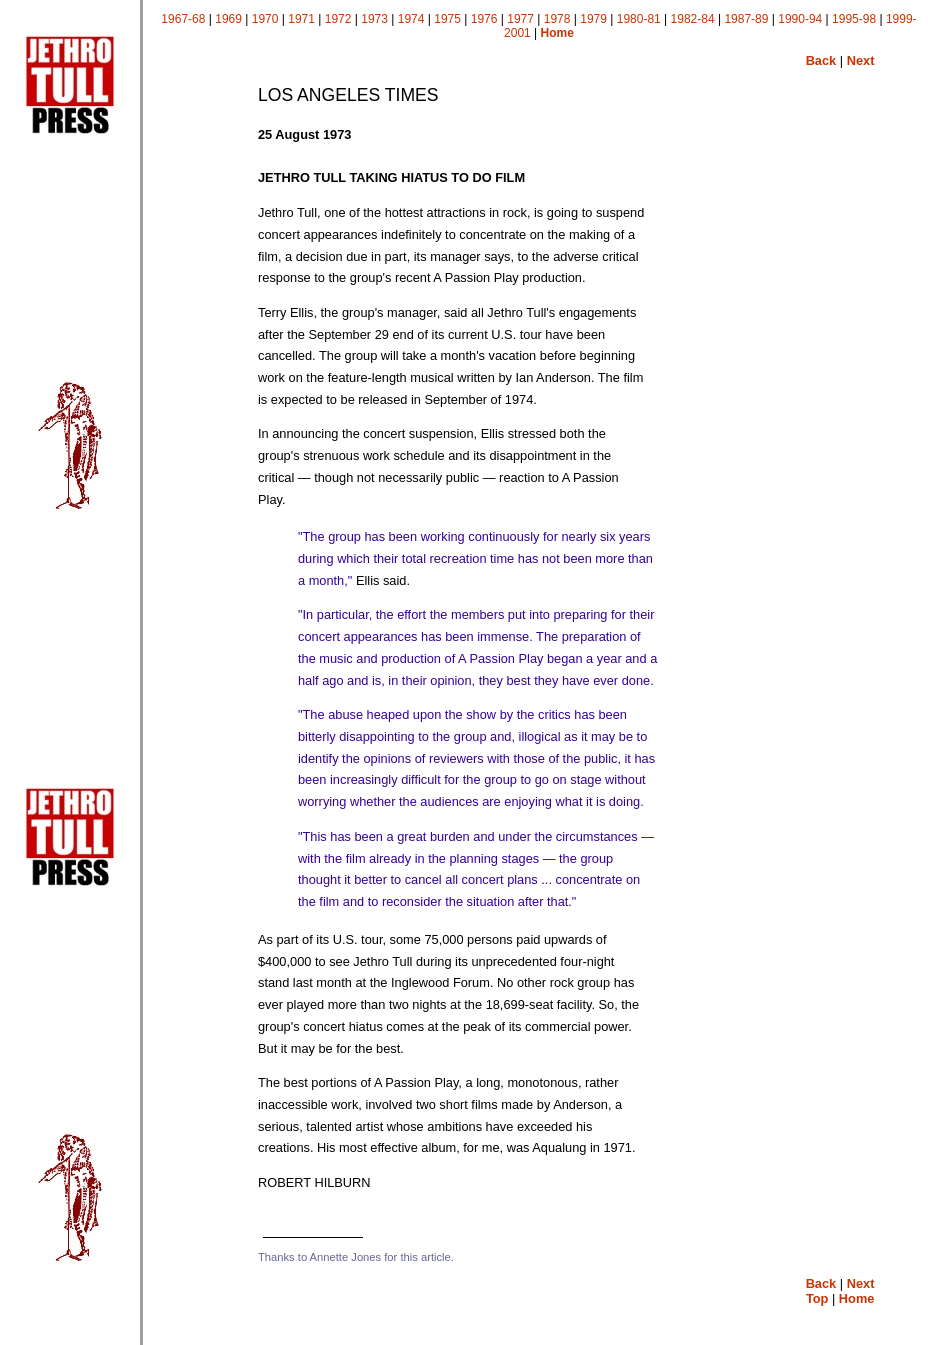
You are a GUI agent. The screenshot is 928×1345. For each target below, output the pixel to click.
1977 (520, 19)
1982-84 (693, 19)
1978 (557, 19)
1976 (484, 19)
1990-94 (800, 19)
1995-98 (854, 19)
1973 (374, 19)
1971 (301, 19)
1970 (265, 19)
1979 (593, 19)
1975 (447, 19)
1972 (338, 19)
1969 (228, 19)
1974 (411, 19)
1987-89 (746, 19)
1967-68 (183, 19)
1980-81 (639, 19)
